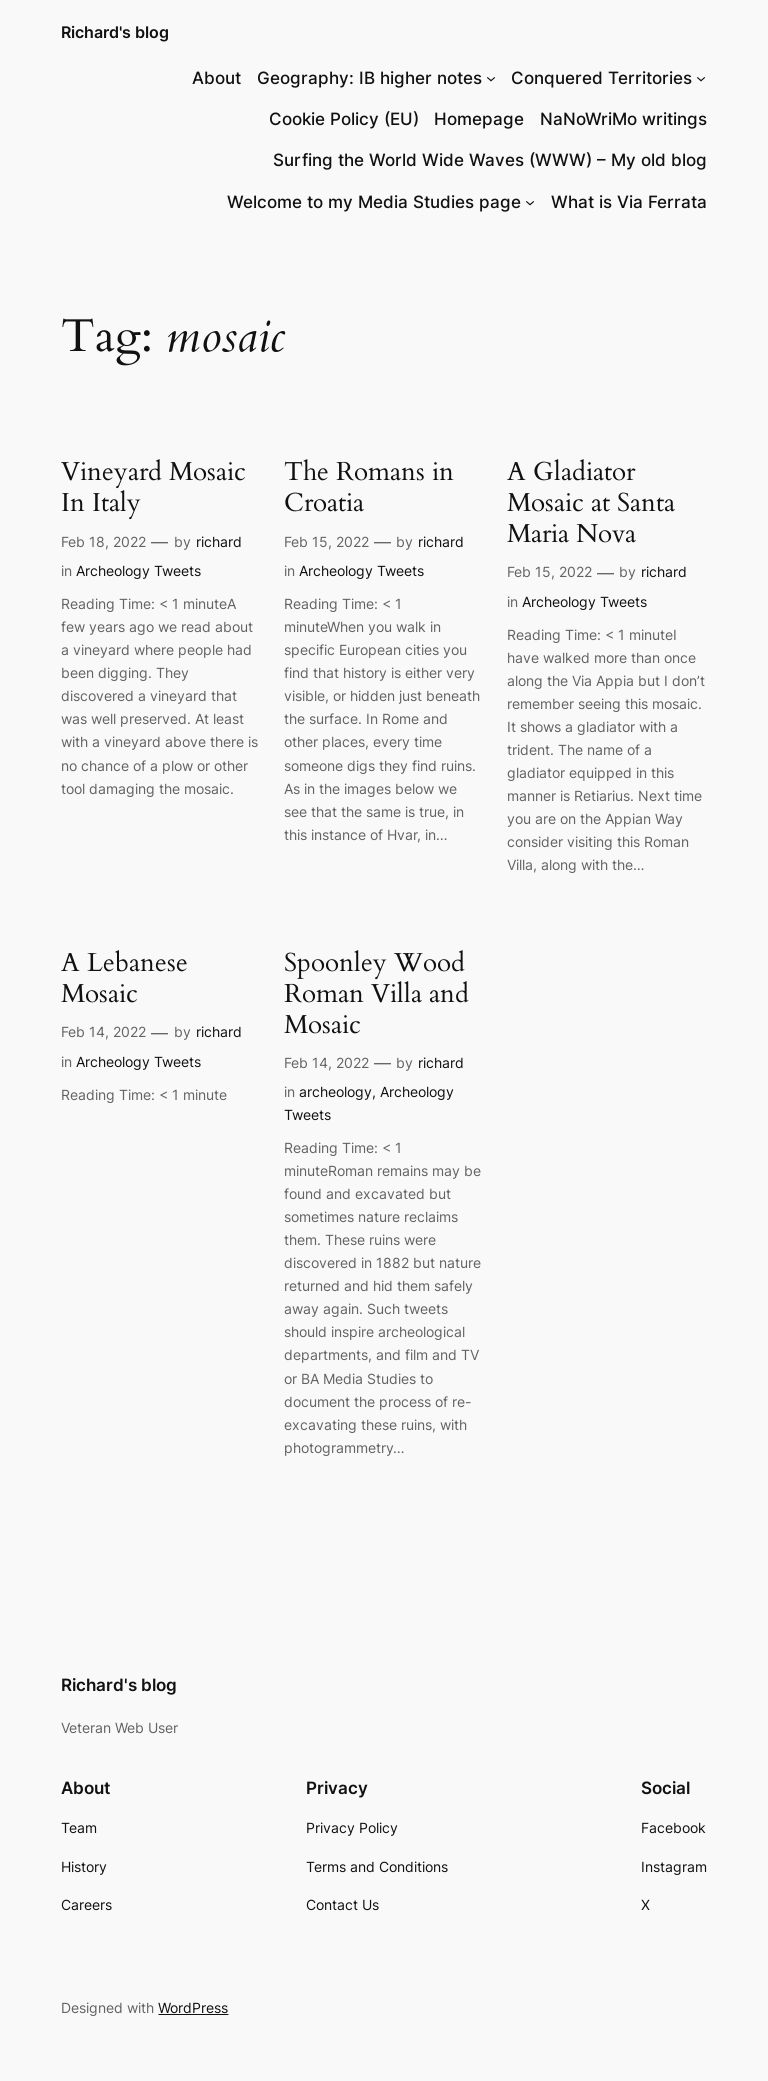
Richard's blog (115, 32)
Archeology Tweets (138, 570)
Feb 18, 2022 (103, 541)
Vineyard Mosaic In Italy (153, 488)
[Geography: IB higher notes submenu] (491, 78)
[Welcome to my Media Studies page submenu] (530, 202)
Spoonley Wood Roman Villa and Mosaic (376, 994)
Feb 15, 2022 (326, 541)
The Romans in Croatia (369, 488)
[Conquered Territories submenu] (701, 78)
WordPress (193, 2007)
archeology (335, 1091)
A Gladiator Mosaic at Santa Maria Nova (591, 503)
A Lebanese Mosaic (124, 979)
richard (219, 541)
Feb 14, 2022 (103, 1031)
